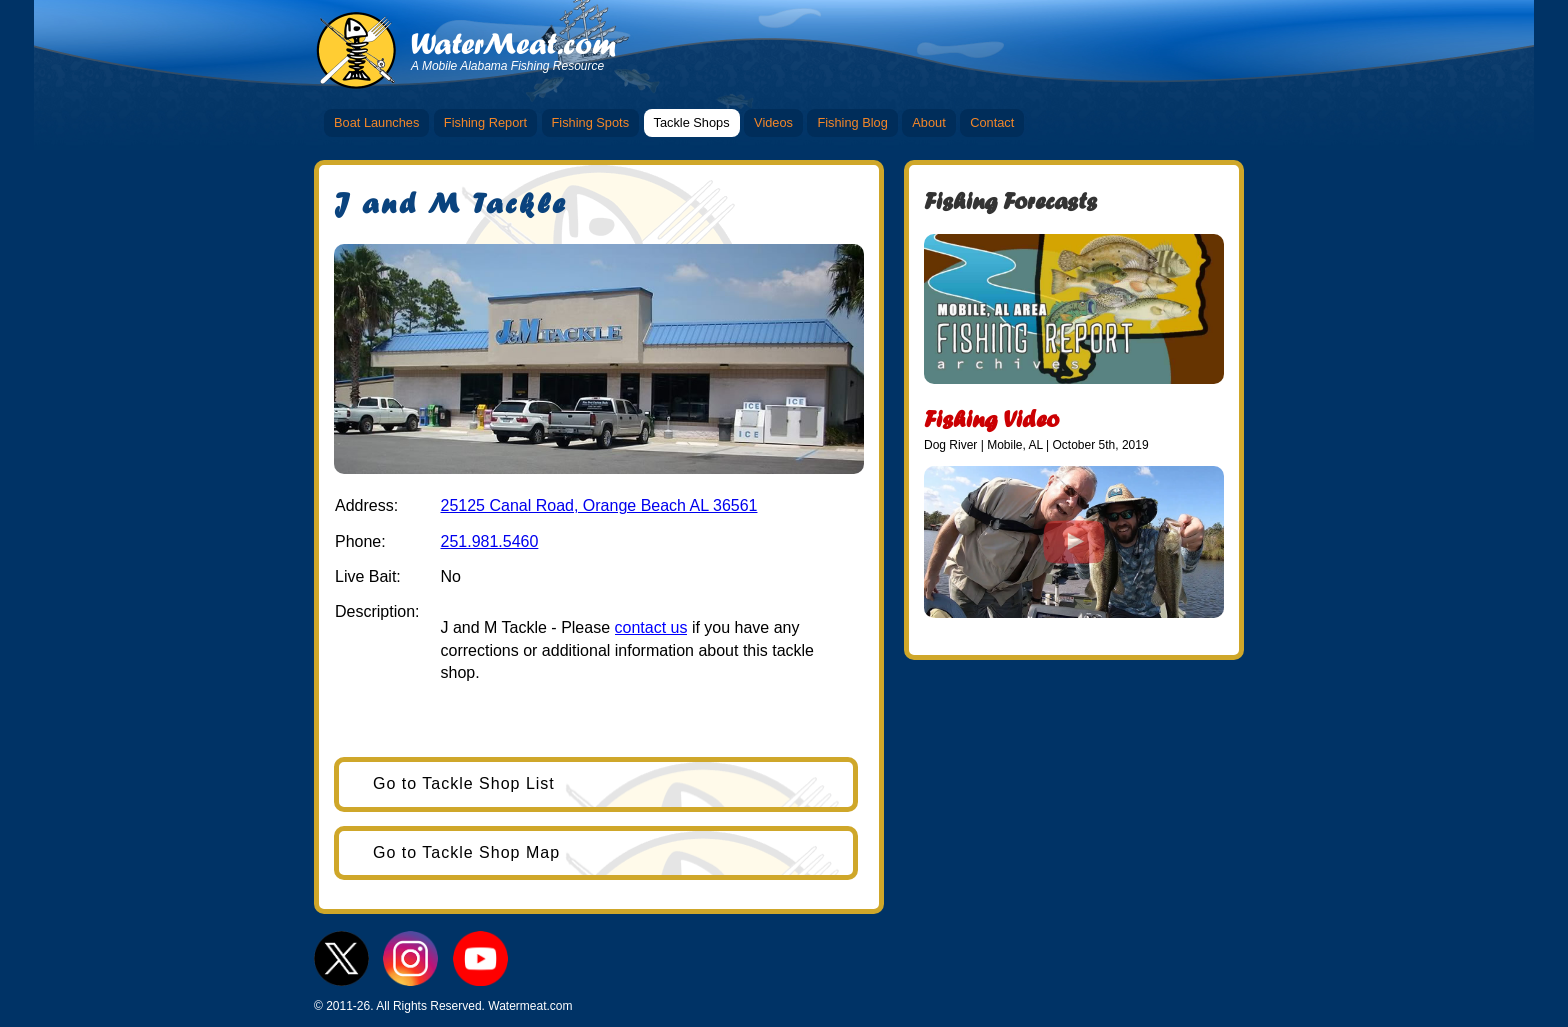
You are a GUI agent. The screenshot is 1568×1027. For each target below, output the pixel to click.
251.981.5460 (489, 541)
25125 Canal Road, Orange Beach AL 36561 (598, 505)
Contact (992, 122)
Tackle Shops (692, 122)
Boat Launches (376, 122)
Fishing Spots (591, 122)
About (928, 122)
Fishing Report (485, 122)
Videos (773, 122)
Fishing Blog (852, 122)
